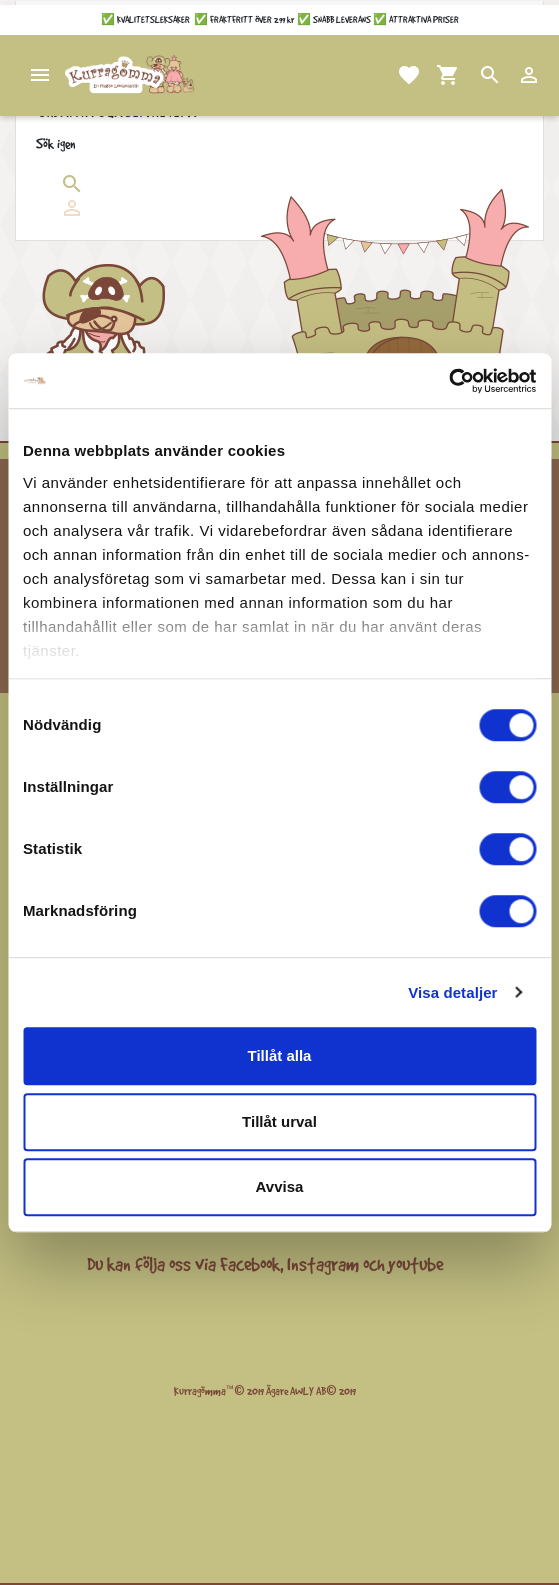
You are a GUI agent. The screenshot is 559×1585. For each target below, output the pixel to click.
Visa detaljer (452, 992)
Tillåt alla (280, 1055)
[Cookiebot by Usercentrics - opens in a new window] (448, 381)
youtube (415, 1264)
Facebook (250, 1264)
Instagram (323, 1264)
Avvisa (280, 1186)
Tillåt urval (279, 1121)
